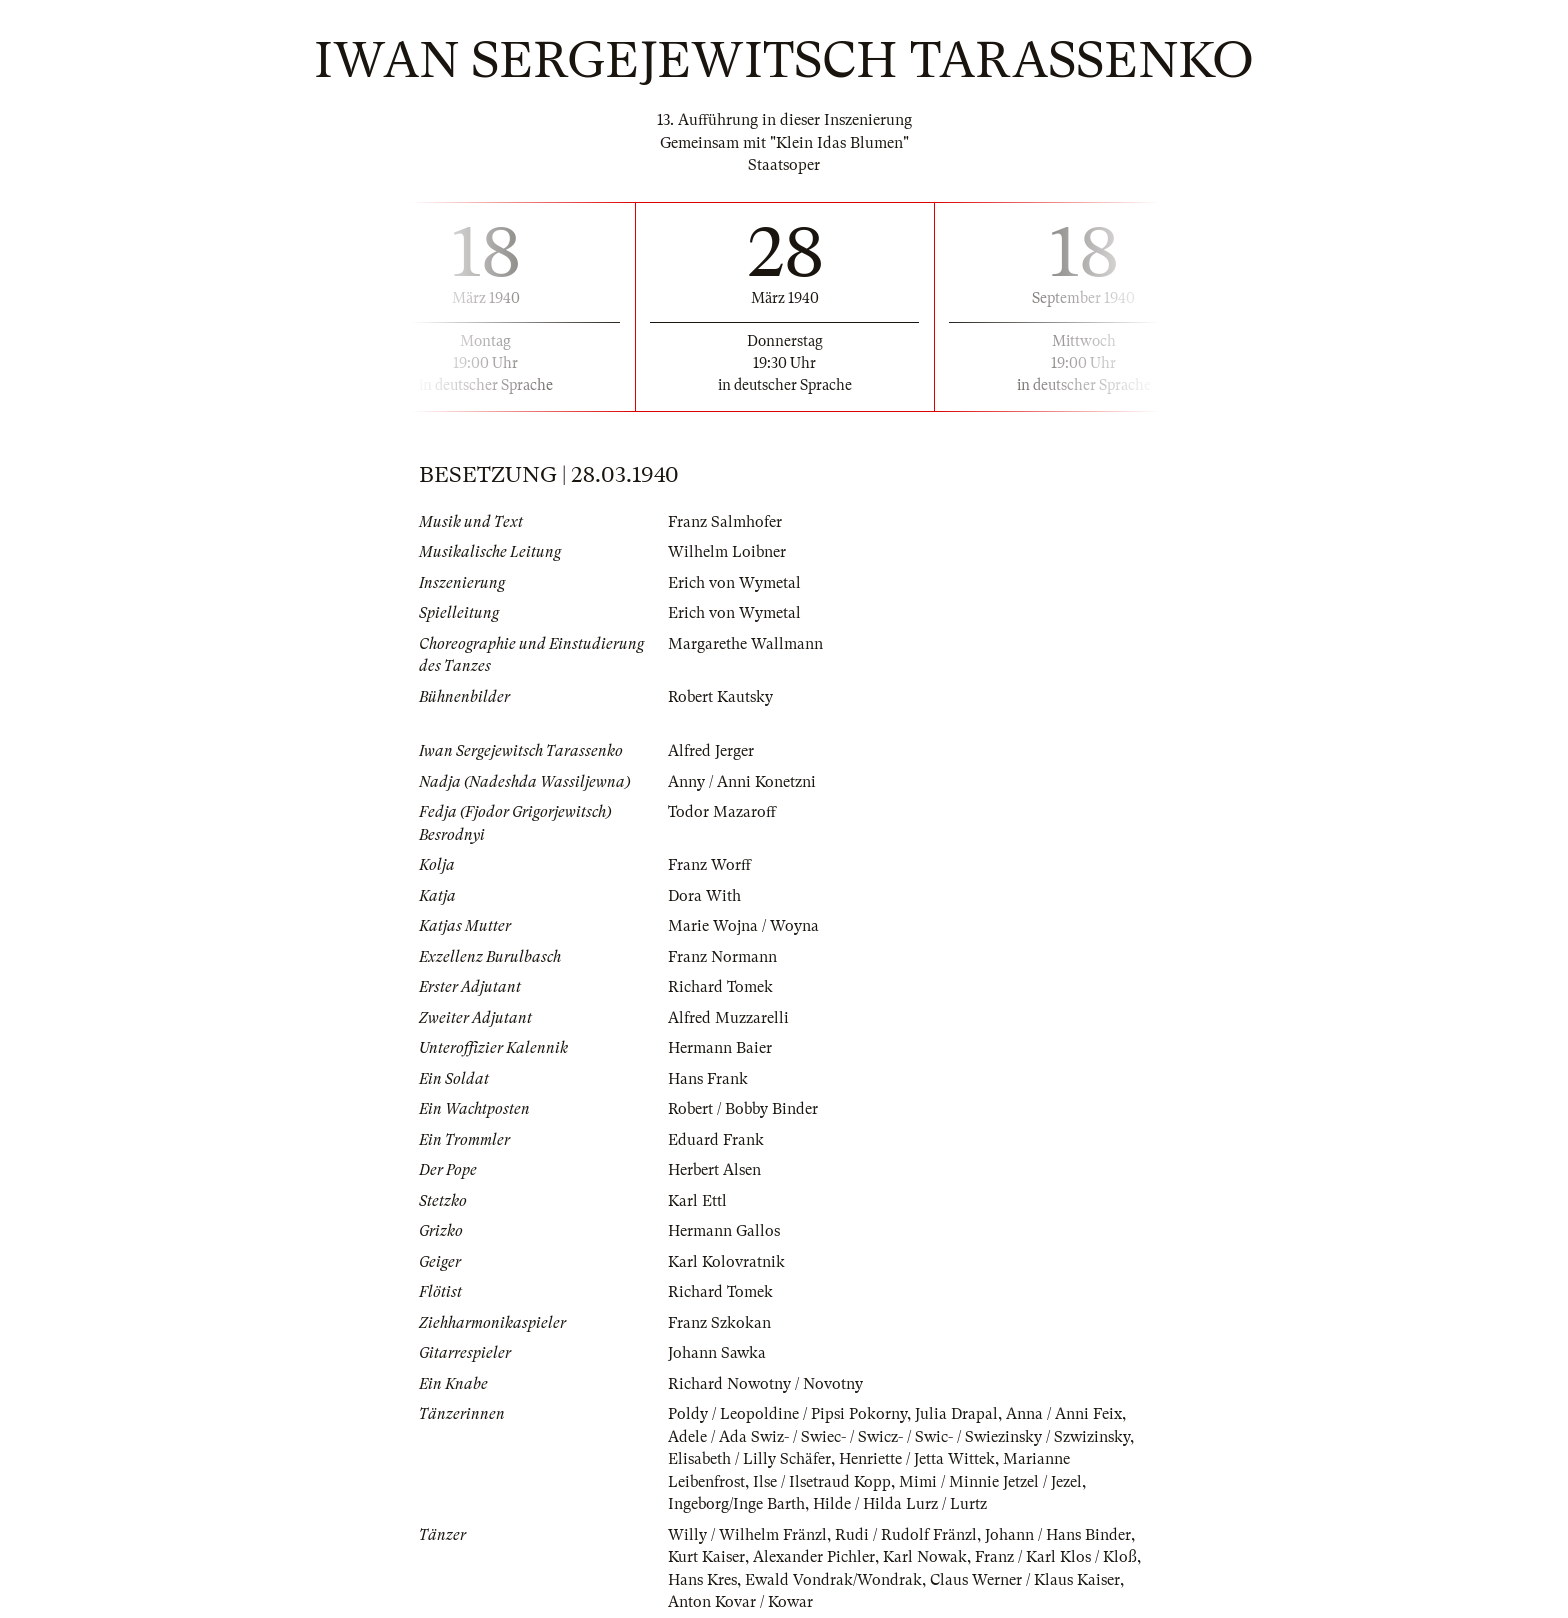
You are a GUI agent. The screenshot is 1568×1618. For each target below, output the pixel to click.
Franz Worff (709, 865)
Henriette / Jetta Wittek (917, 1459)
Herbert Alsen (714, 1170)
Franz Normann (722, 957)
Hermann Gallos (724, 1231)
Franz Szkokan (719, 1323)
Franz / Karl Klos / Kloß (1056, 1557)
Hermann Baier (720, 1048)
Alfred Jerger (711, 751)
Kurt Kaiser (706, 1557)
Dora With (704, 896)
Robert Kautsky (720, 697)
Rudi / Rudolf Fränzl (906, 1535)
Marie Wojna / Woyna (743, 926)
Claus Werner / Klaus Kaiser (1025, 1580)
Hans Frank (708, 1079)
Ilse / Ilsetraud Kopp (822, 1482)
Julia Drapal (956, 1414)
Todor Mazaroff (722, 812)
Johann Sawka (717, 1353)
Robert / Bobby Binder (743, 1109)
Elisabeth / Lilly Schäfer (749, 1459)
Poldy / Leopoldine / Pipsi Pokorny (787, 1414)
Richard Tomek (720, 987)
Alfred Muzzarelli (728, 1018)
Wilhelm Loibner (727, 552)
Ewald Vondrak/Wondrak (833, 1580)
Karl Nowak (925, 1557)
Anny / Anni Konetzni (742, 782)
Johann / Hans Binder (1058, 1535)
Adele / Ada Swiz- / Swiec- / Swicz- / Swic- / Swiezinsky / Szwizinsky (899, 1437)
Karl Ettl (697, 1201)
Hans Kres (702, 1580)
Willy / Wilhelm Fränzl (747, 1535)
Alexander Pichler (814, 1557)
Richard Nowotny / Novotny (765, 1384)
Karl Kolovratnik (726, 1262)
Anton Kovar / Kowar (740, 1602)
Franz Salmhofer (725, 522)
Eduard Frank (716, 1140)
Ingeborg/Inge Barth (736, 1504)
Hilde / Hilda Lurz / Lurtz (900, 1504)
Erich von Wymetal (734, 583)
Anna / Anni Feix (1064, 1414)
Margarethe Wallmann (745, 644)
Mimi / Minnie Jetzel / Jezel (990, 1482)
